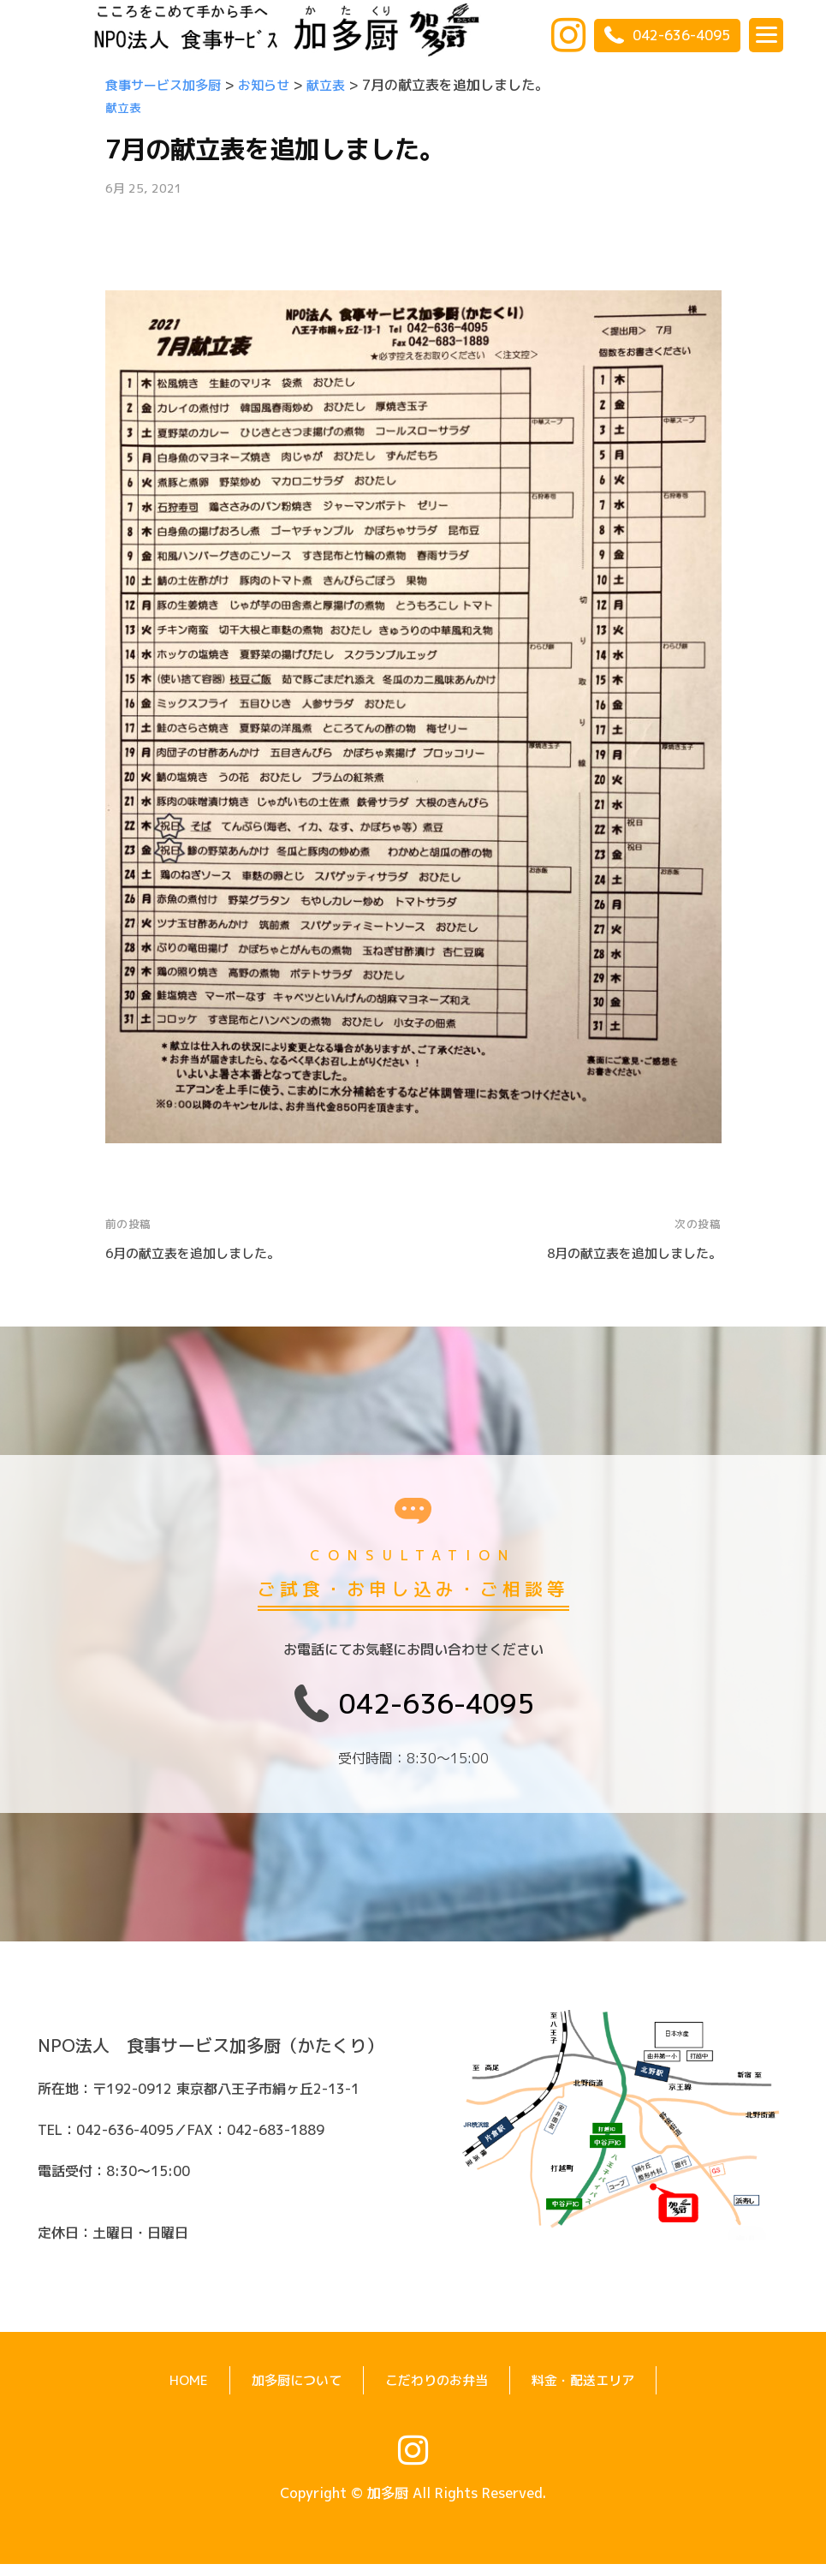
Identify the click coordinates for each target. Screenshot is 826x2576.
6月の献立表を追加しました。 (198, 1252)
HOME (179, 2391)
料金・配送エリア (590, 2391)
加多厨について (290, 2391)
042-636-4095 (667, 35)
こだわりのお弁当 (436, 2391)
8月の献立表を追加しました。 (628, 1252)
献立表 (123, 107)
